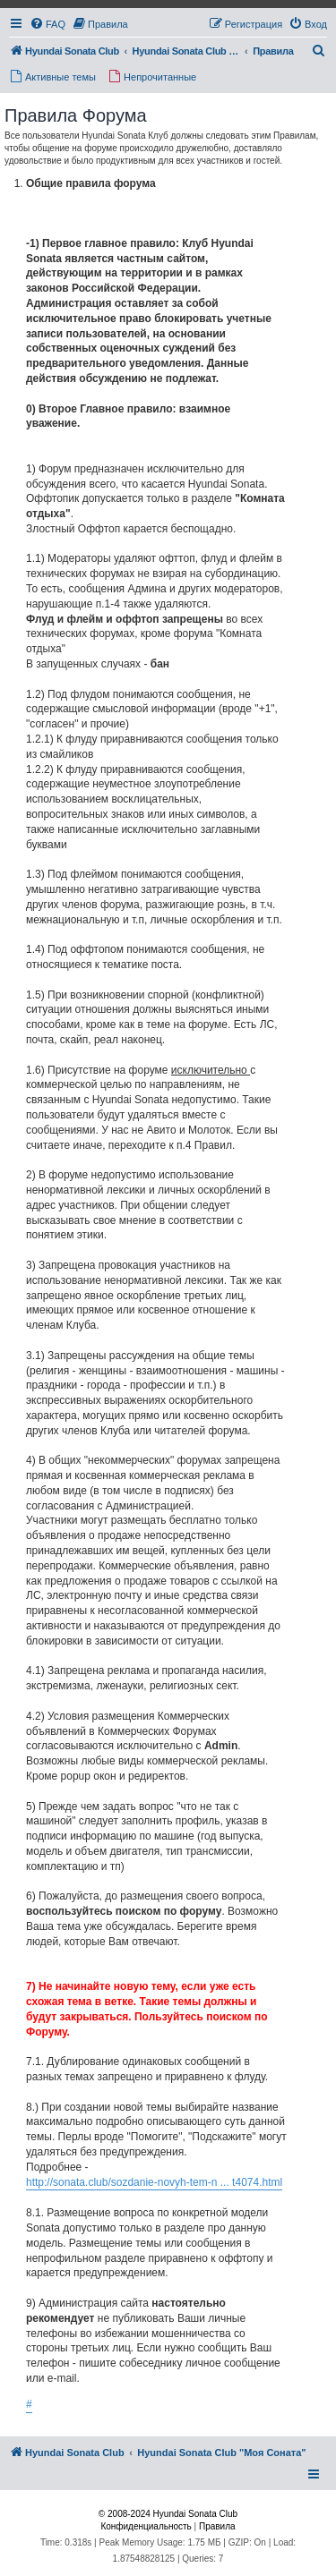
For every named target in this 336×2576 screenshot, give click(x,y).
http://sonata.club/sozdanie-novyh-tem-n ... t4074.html (154, 2182)
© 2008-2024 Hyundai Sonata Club (168, 2514)
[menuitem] (47, 24)
